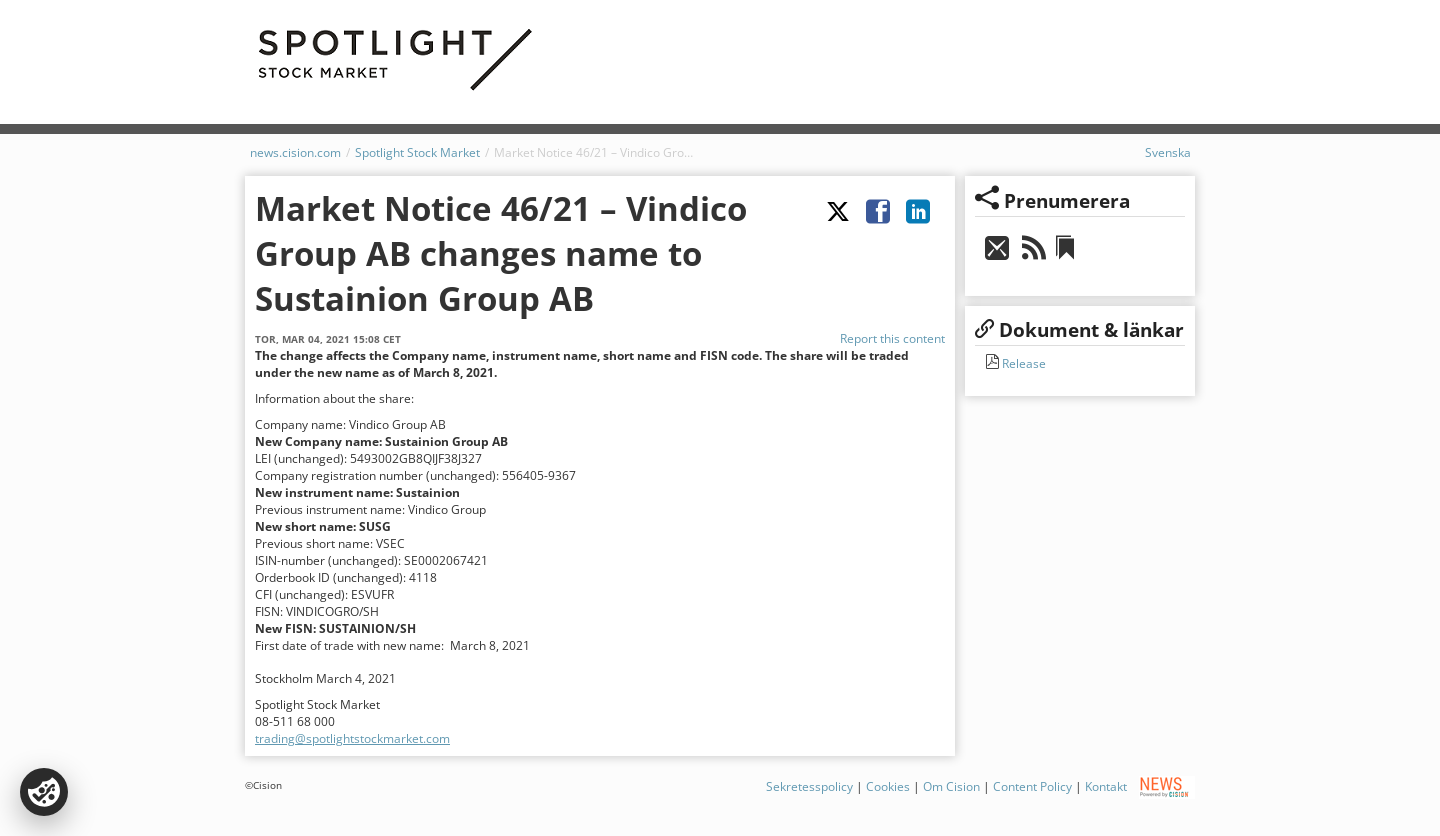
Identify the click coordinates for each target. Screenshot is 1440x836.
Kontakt (1106, 786)
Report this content (892, 338)
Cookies (888, 786)
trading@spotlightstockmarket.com (352, 738)
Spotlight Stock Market (417, 152)
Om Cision (951, 786)
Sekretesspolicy (809, 786)
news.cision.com (295, 152)
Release (1022, 363)
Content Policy (1032, 786)
